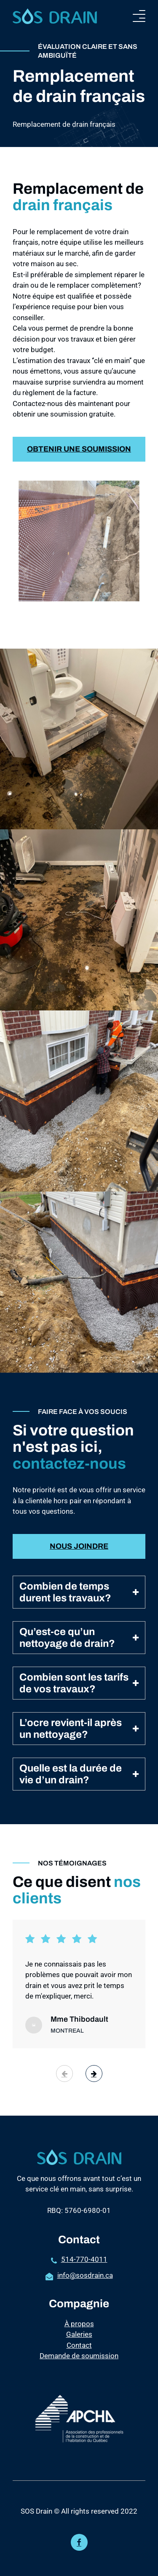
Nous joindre (79, 1546)
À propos (79, 2323)
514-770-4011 (84, 2259)
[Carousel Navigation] (79, 2073)
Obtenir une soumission (79, 473)
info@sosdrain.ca (85, 2275)
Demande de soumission (79, 2356)
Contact (79, 2345)
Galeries (79, 2334)
